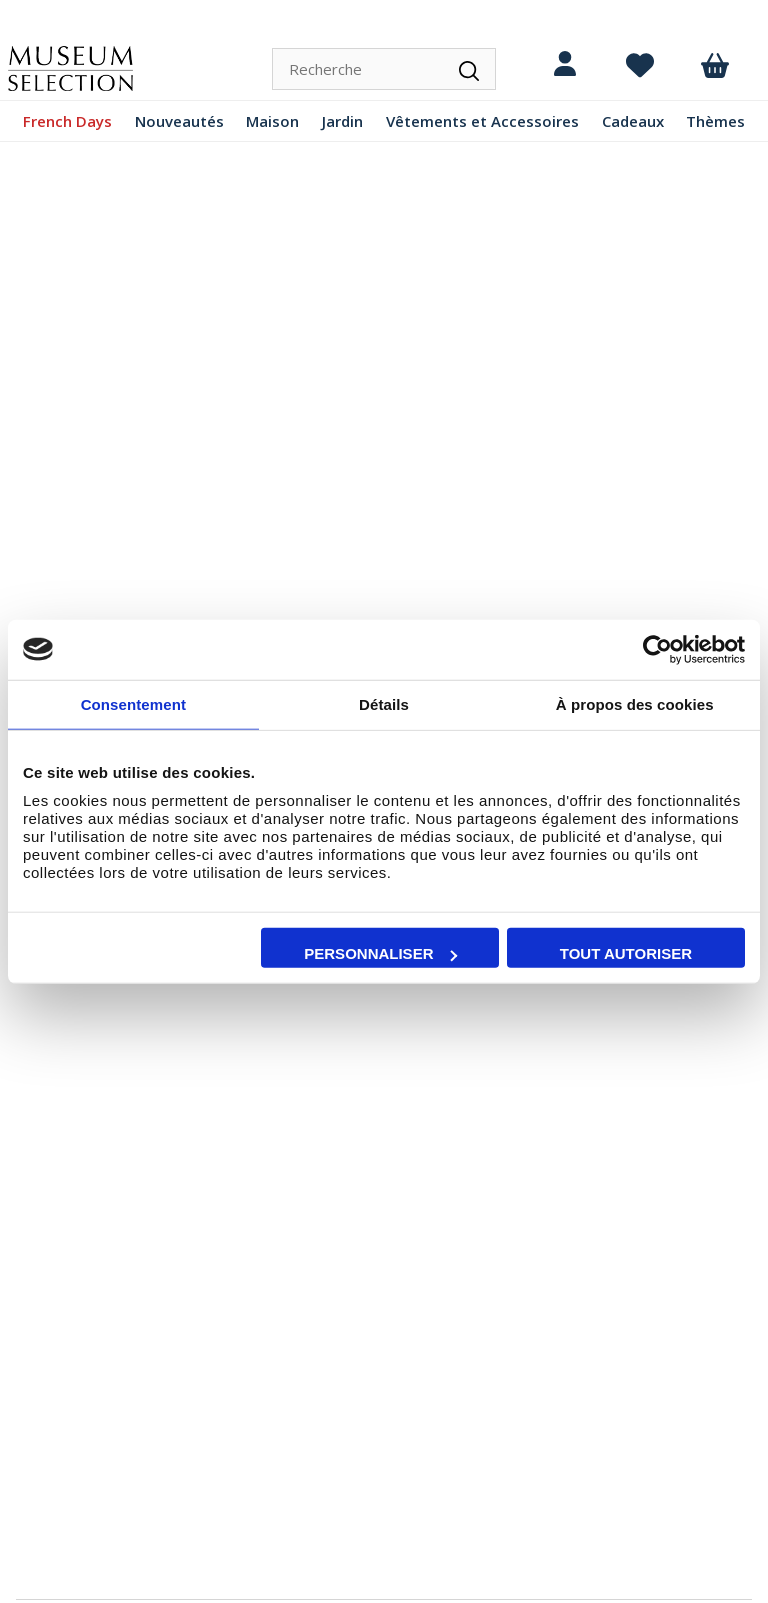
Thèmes (715, 121)
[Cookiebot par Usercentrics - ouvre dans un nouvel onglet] (657, 649)
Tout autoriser (626, 953)
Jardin (342, 121)
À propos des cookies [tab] (635, 703)
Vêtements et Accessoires (482, 121)
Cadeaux (633, 121)
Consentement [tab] (133, 703)
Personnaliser (380, 953)
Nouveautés (179, 121)
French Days (67, 121)
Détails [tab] (384, 703)
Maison (272, 121)
